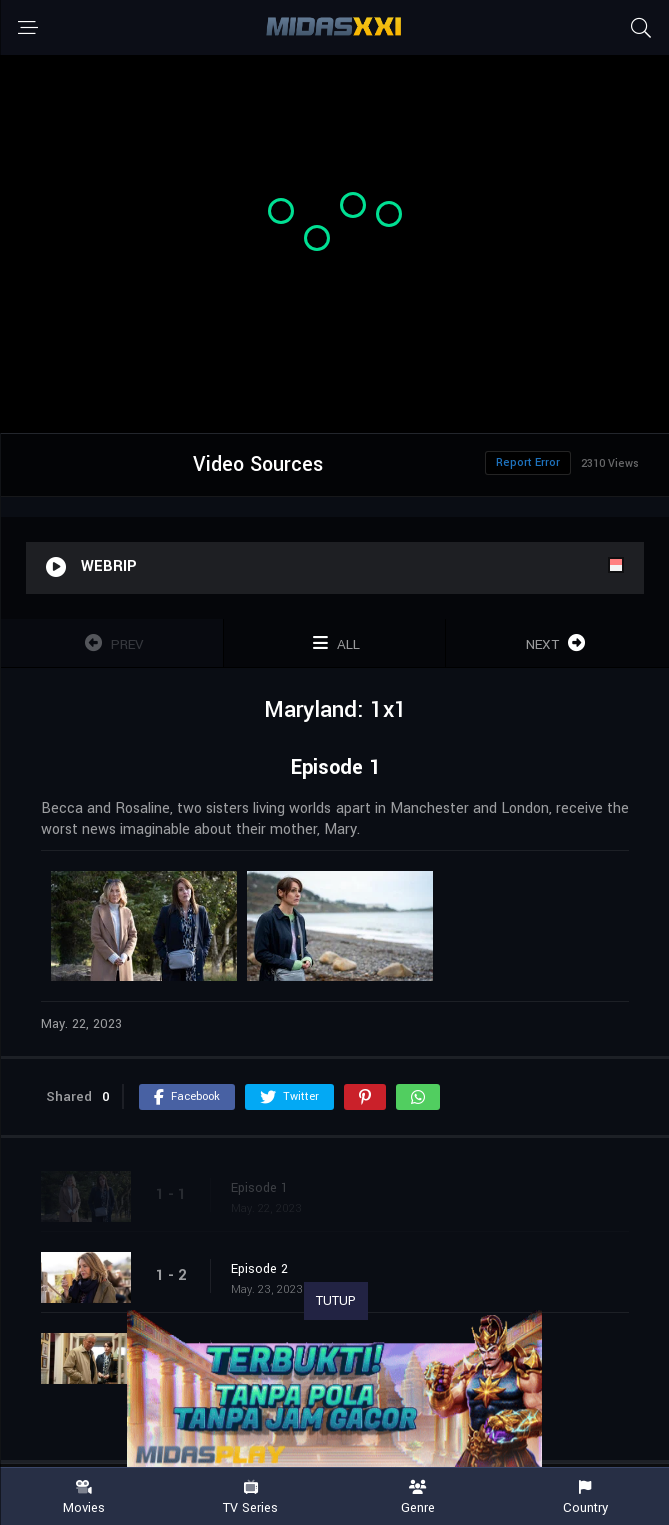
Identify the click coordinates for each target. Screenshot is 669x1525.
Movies (83, 1497)
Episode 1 (259, 1188)
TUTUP (336, 1301)
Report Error (528, 462)
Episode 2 (259, 1269)
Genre (418, 1497)
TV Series (250, 1497)
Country (585, 1497)
